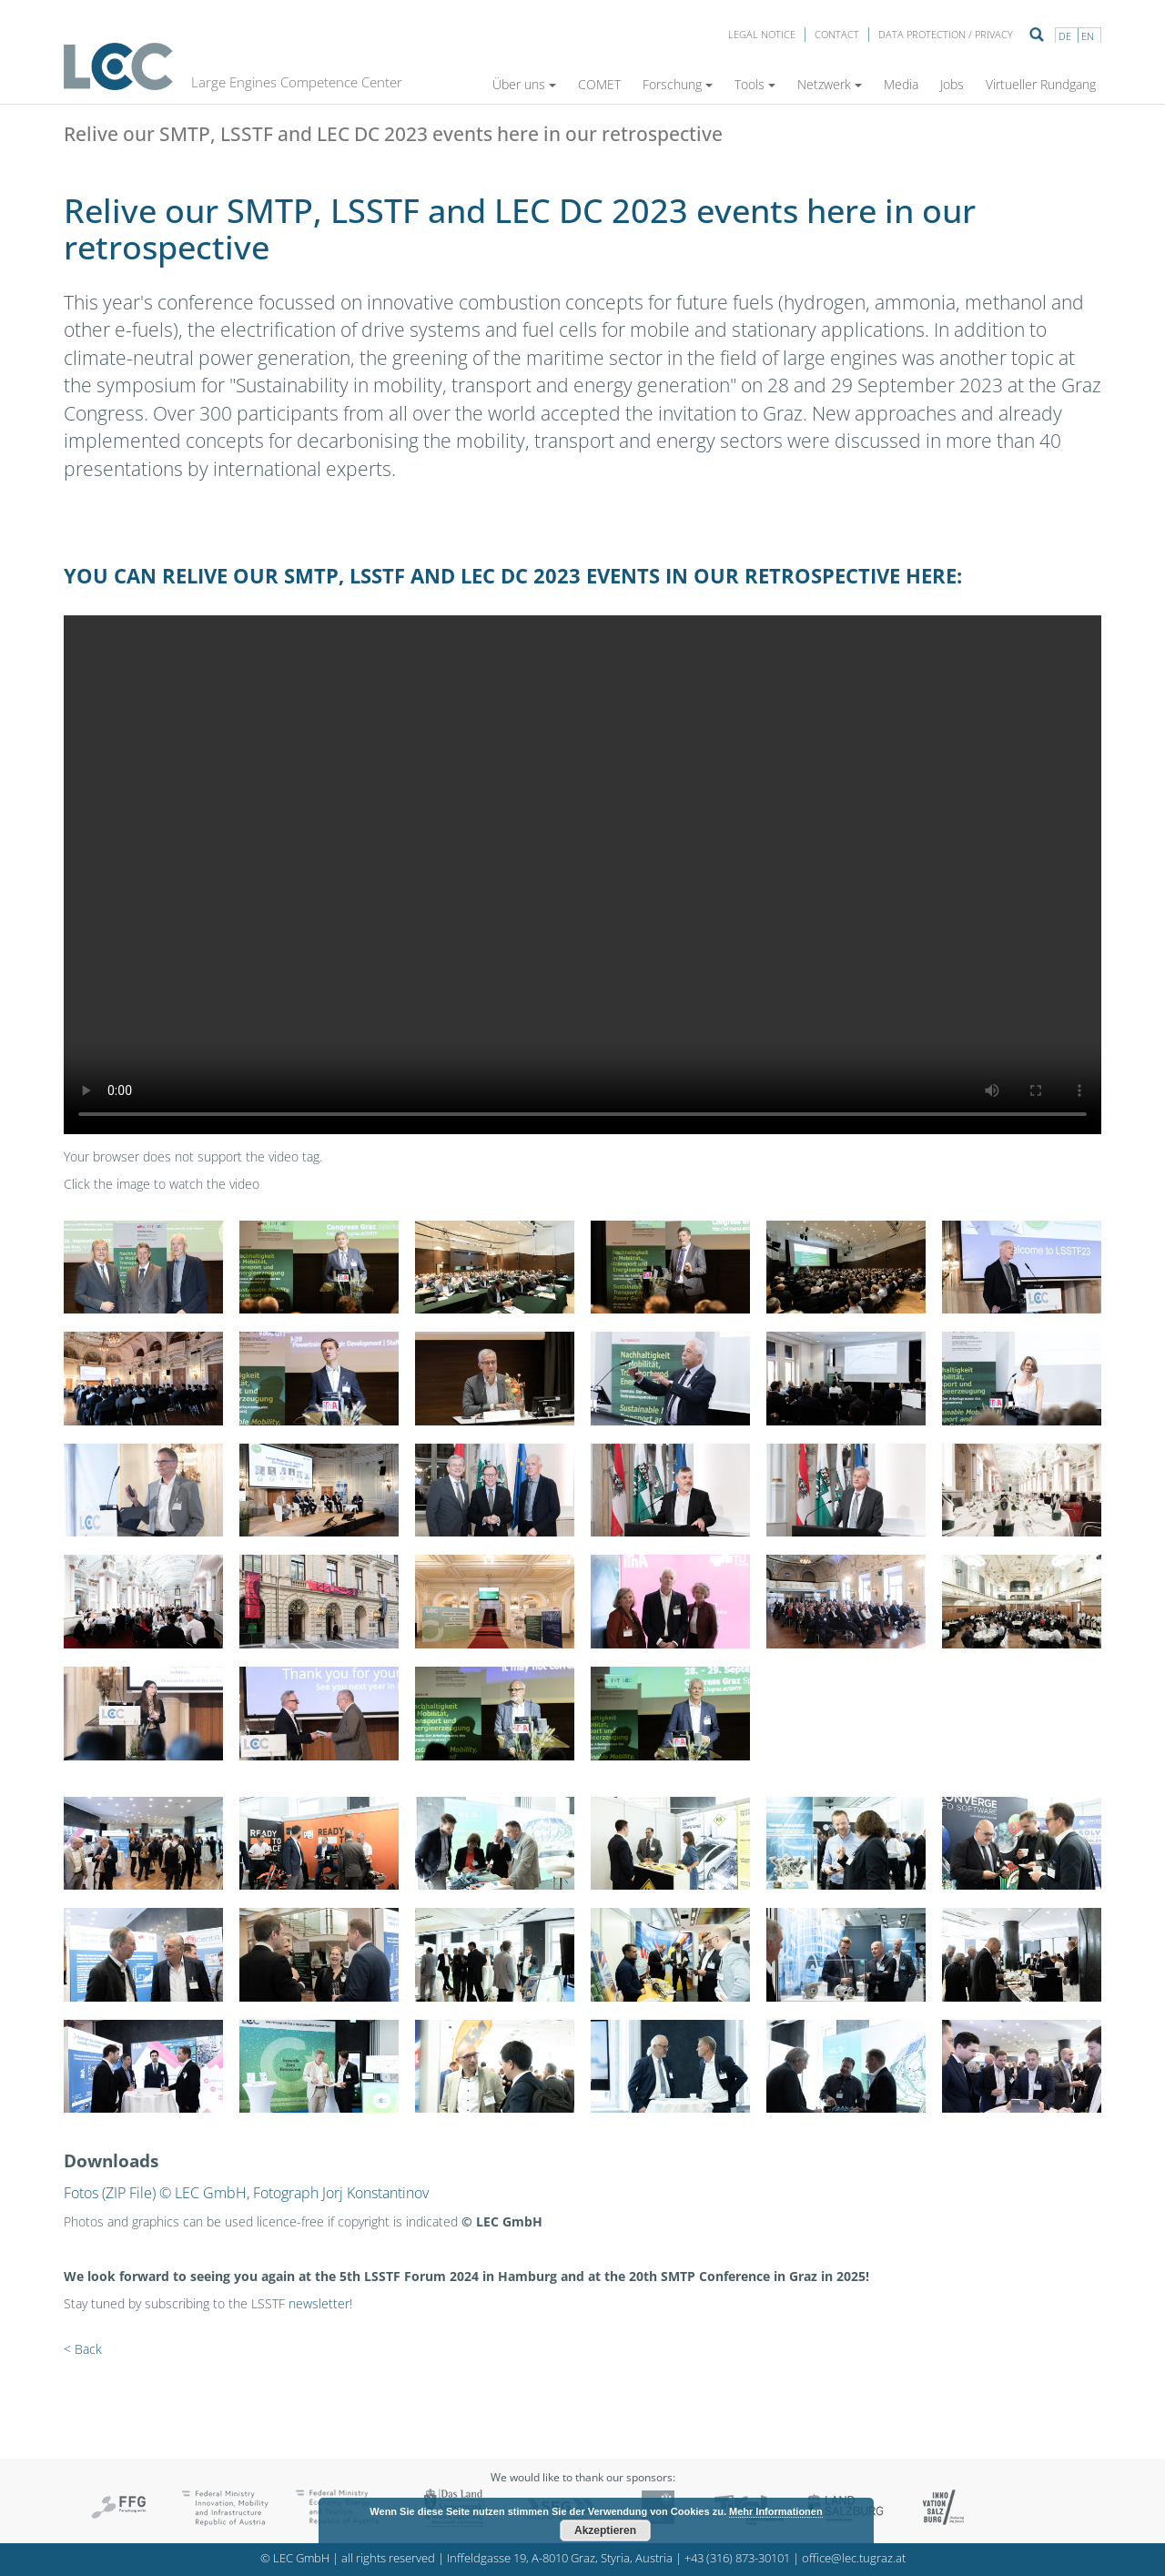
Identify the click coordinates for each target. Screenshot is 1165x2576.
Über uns (524, 84)
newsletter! (320, 2303)
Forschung (678, 84)
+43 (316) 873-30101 (737, 2558)
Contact (837, 34)
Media (901, 84)
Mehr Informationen (776, 2511)
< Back (83, 2349)
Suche (1036, 34)
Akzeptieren (605, 2530)
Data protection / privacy (945, 34)
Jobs (952, 84)
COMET (599, 84)
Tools (754, 84)
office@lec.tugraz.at (854, 2558)
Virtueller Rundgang (1041, 84)
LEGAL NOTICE (761, 34)
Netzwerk (829, 84)
